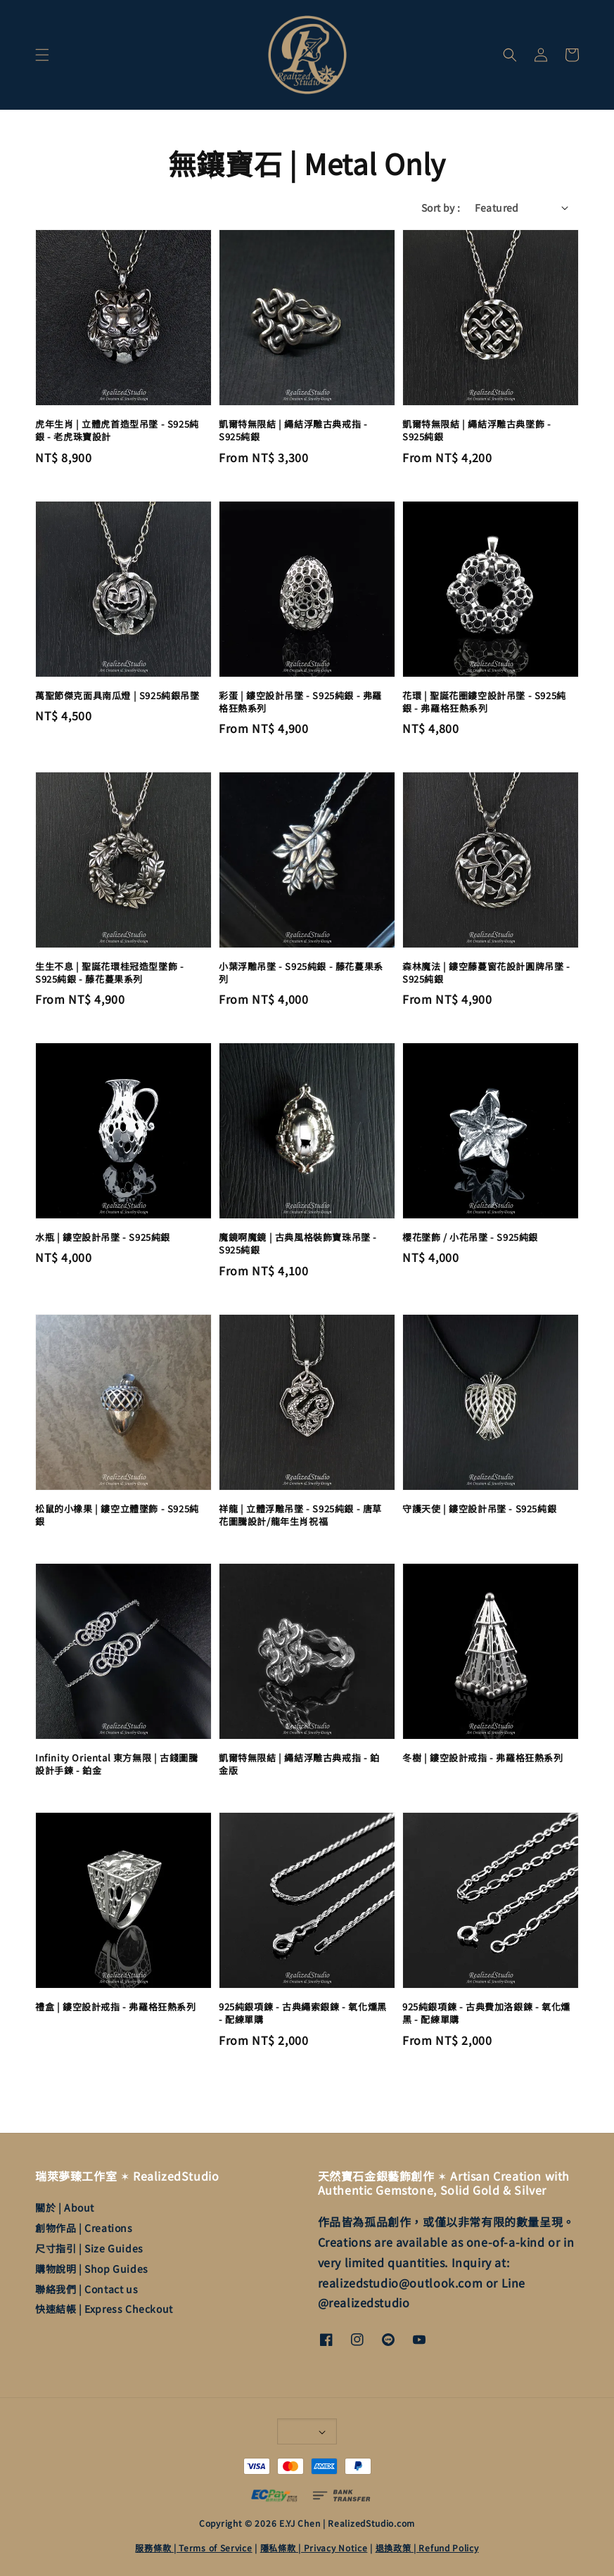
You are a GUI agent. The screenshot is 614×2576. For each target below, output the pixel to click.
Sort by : (441, 207)
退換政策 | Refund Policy (427, 2547)
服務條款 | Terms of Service (193, 2547)
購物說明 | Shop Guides (91, 2269)
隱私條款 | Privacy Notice (314, 2547)
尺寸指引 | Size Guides (89, 2248)
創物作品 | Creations (84, 2228)
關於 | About (64, 2207)
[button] (42, 54)
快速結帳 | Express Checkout (104, 2309)
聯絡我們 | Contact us (86, 2289)
